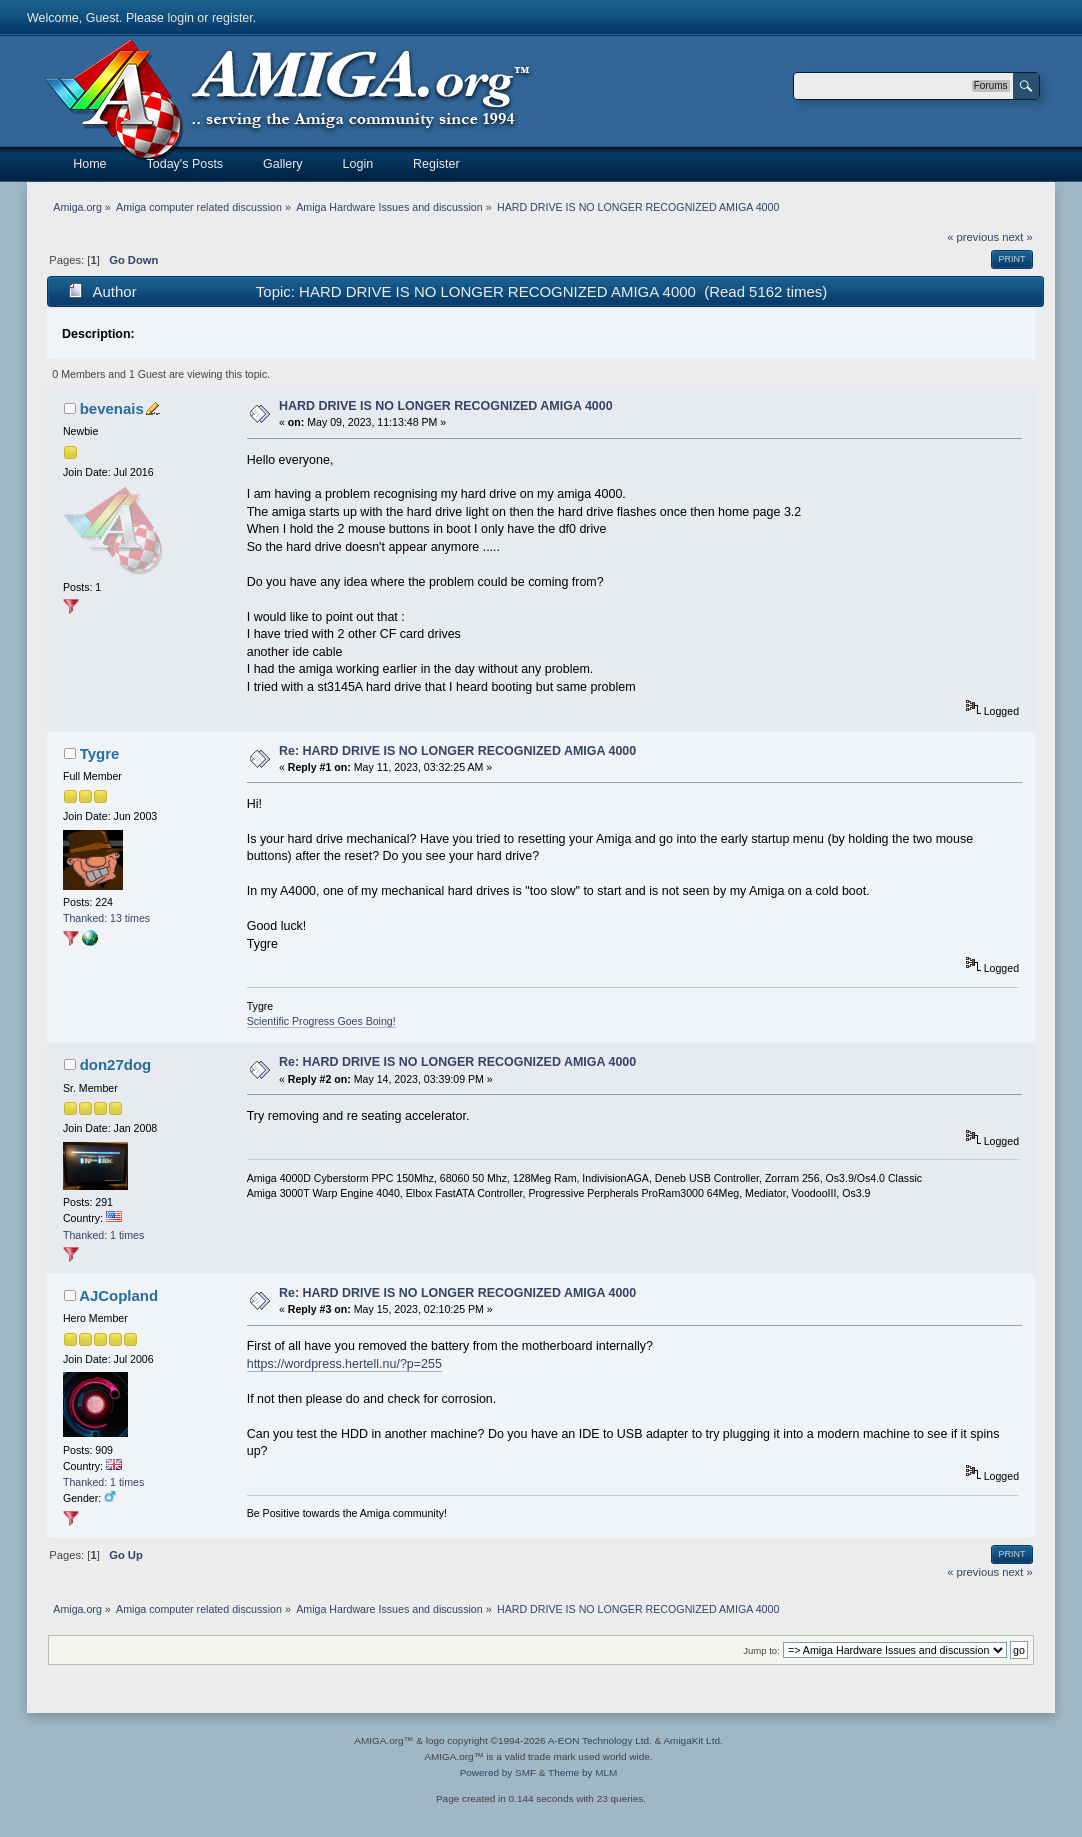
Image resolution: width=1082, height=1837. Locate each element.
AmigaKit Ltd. (692, 1740)
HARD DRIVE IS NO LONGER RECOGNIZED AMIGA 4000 (446, 406)
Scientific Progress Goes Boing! (321, 1021)
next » (1017, 237)
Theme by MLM (582, 1772)
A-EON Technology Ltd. (600, 1740)
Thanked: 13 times (106, 918)
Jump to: (761, 1650)
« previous (973, 237)
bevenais (112, 408)
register (232, 18)
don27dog (116, 1064)
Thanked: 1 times (103, 1235)
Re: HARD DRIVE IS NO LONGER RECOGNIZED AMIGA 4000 (457, 751)
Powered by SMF (498, 1772)
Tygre (100, 753)
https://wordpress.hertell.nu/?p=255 (344, 1364)
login (181, 18)
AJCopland (118, 1295)
